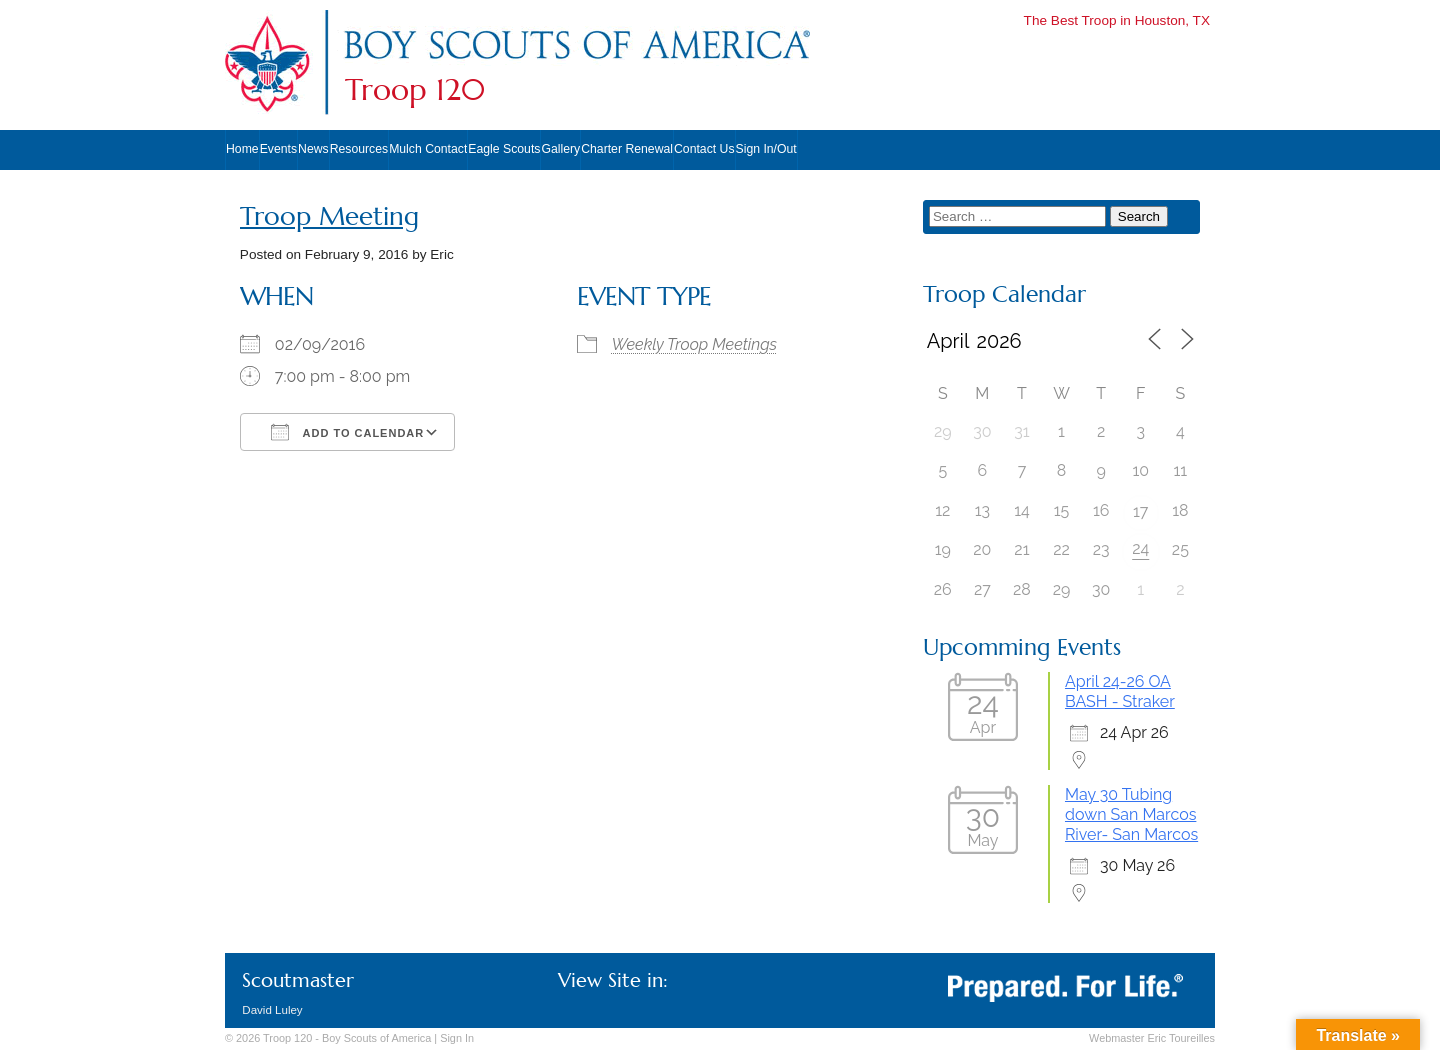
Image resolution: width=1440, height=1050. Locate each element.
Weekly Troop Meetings (695, 344)
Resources (359, 149)
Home (242, 149)
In (457, 1038)
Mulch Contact (428, 149)
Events (278, 149)
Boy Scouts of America (376, 1038)
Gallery (560, 149)
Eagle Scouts (504, 149)
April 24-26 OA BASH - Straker (1120, 691)
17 (1140, 511)
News (313, 149)
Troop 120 (415, 90)
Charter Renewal (627, 149)
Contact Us (704, 149)
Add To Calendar (347, 432)
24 (1140, 548)
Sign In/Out (766, 149)
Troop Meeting (329, 216)
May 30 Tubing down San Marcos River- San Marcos (1131, 814)
